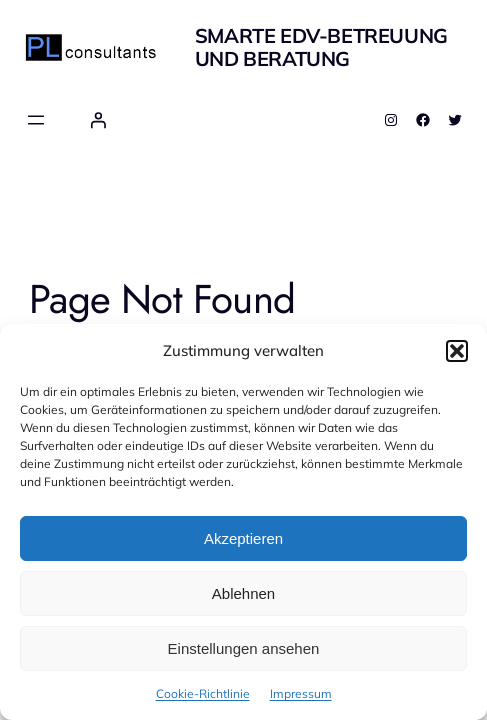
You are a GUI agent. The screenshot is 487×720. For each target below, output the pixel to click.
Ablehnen (243, 593)
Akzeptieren (243, 538)
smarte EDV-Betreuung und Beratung (321, 47)
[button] (457, 351)
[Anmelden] (98, 120)
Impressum (301, 693)
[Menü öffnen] (36, 120)
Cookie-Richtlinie (203, 693)
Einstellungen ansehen (244, 648)
